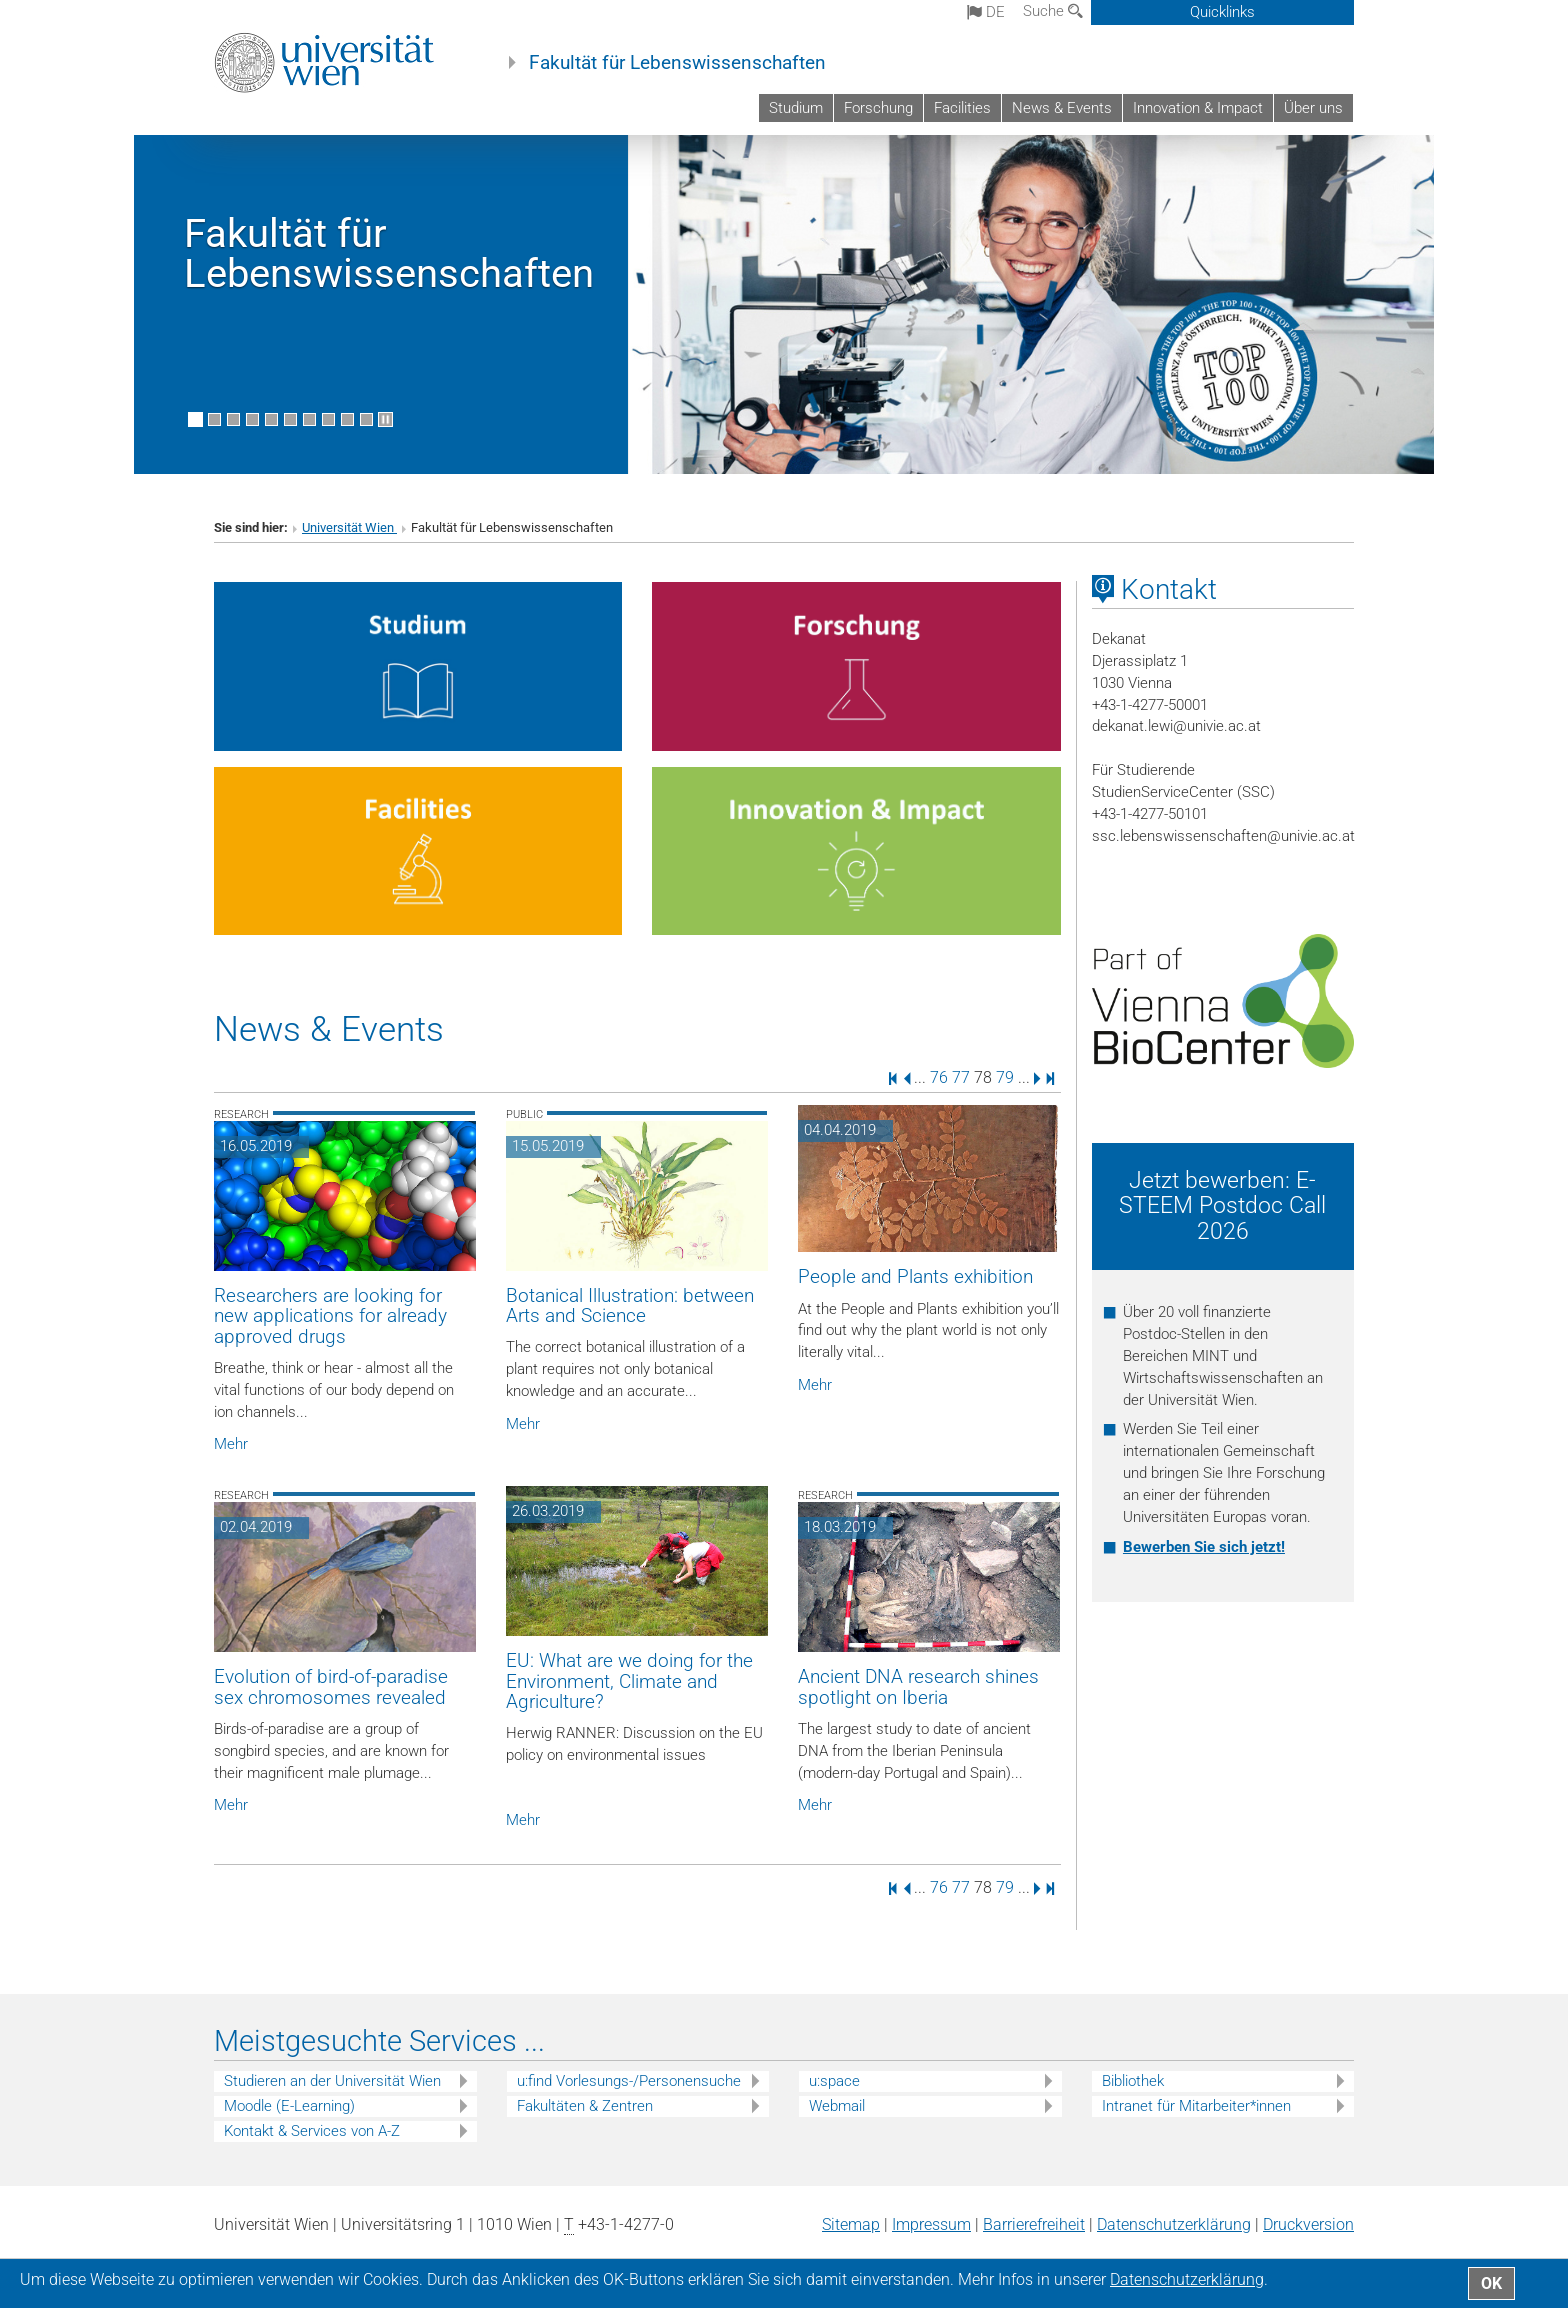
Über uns (1313, 108)
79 (1005, 1077)
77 (961, 1077)
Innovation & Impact (1198, 108)
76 (939, 1077)
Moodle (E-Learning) (289, 2106)
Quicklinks (1222, 12)
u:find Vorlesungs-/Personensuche (629, 2081)
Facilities (962, 108)
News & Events (1062, 108)
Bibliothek (1133, 2081)
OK (1491, 2283)
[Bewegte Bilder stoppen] (385, 419)
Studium (796, 108)
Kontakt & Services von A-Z (312, 2131)
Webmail (837, 2106)
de (986, 12)
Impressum (931, 2224)
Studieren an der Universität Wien (332, 2081)
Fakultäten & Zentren (585, 2106)
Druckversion (1308, 2224)
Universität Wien (349, 527)
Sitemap (851, 2224)
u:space (834, 2081)
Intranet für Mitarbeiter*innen (1196, 2106)
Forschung (878, 108)
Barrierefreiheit (1034, 2224)
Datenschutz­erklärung (1174, 2224)
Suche (1053, 11)
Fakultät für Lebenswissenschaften (677, 63)
